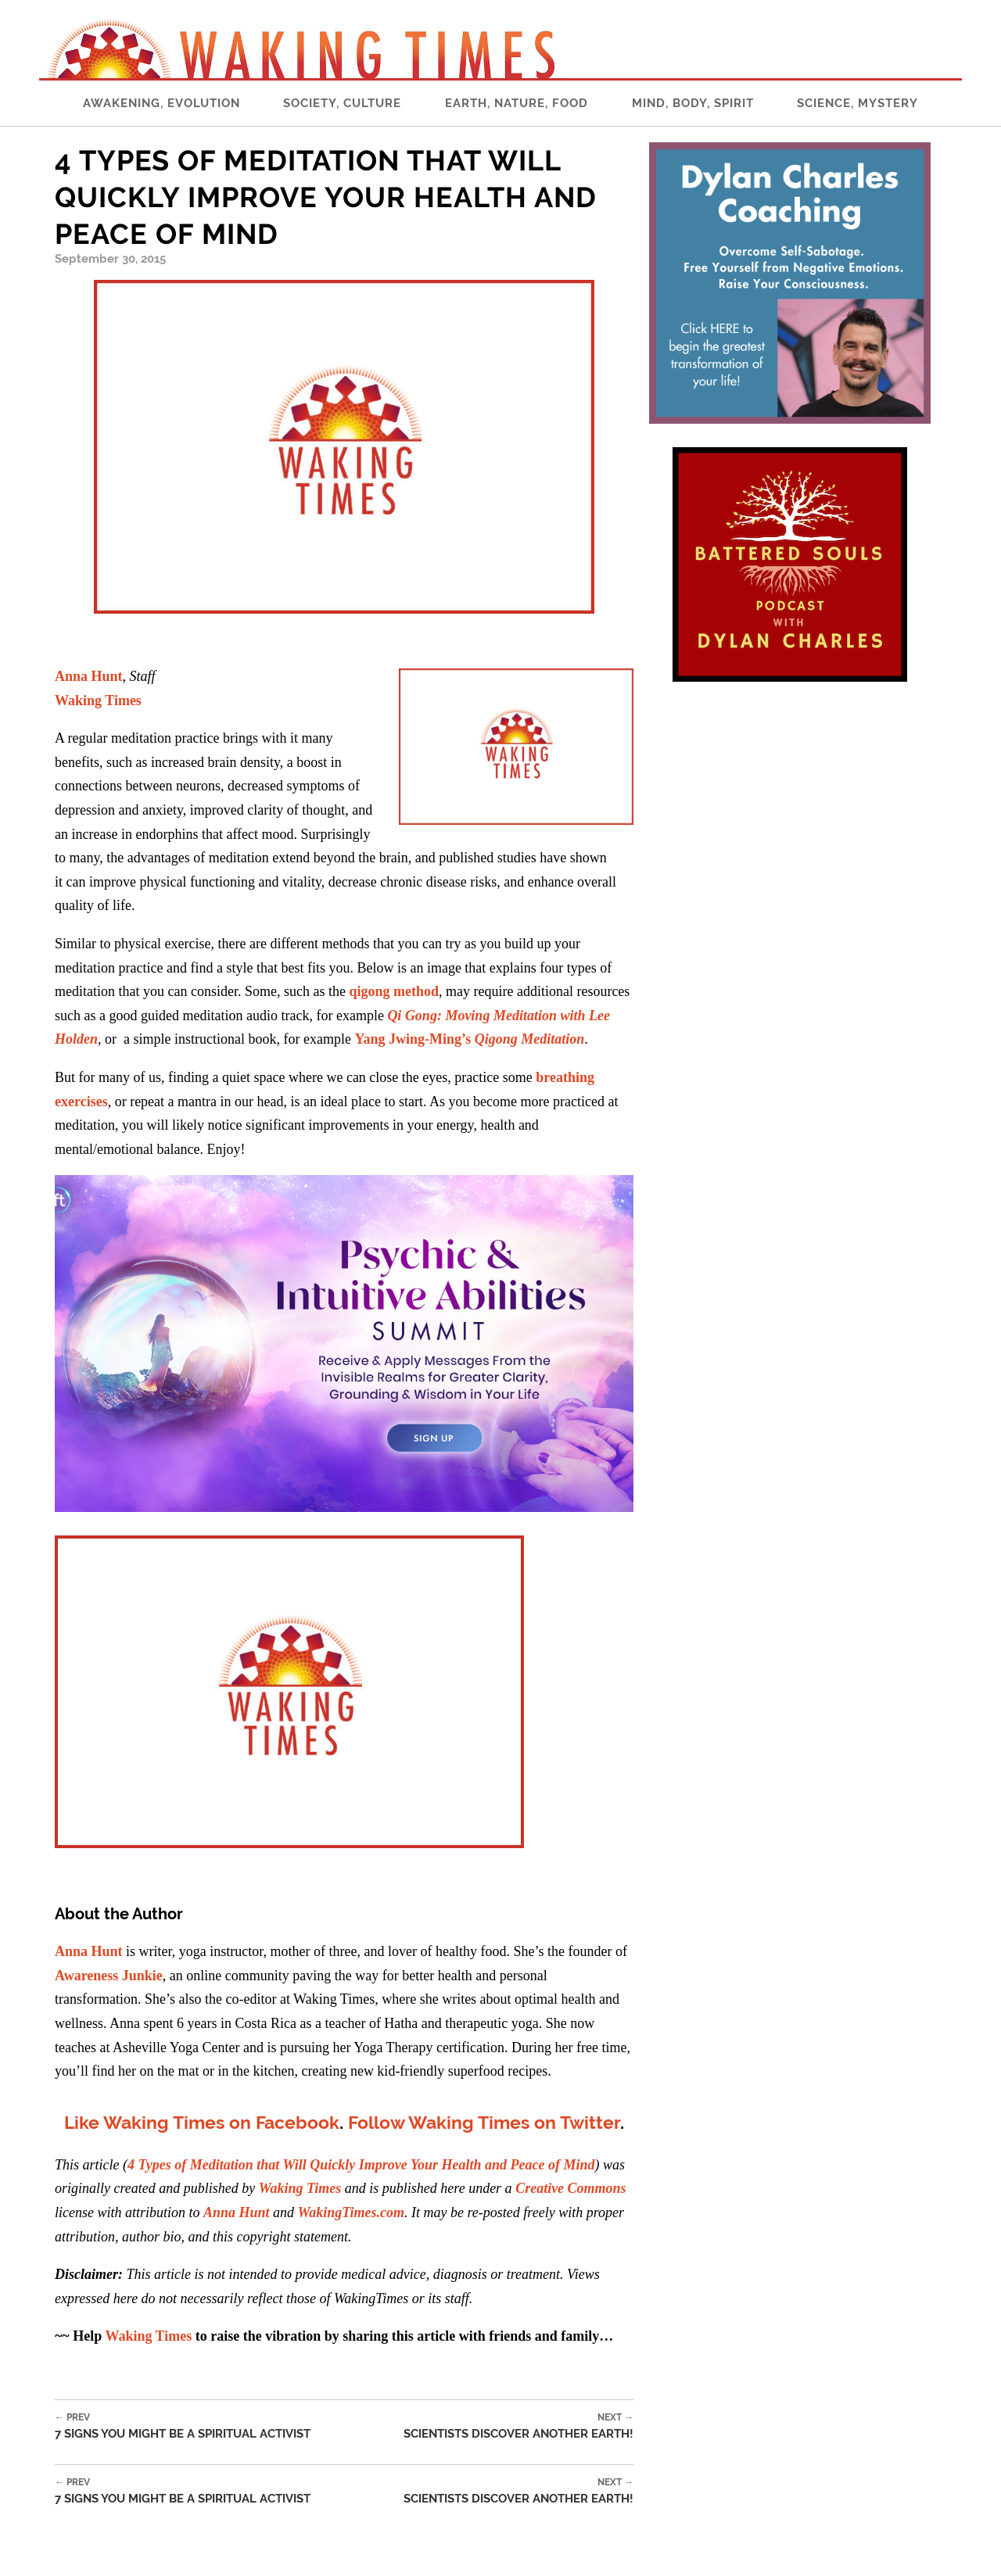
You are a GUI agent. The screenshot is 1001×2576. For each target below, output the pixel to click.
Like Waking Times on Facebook (201, 2122)
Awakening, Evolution (161, 103)
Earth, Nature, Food (516, 103)
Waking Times (98, 700)
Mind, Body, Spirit (693, 103)
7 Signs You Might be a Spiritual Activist (182, 2426)
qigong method (394, 991)
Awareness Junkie (109, 1975)
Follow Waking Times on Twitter (484, 2122)
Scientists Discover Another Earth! (518, 2426)
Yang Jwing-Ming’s (469, 1039)
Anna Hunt (89, 676)
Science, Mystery (857, 103)
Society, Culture (342, 103)
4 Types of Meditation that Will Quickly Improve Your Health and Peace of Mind (361, 2165)
